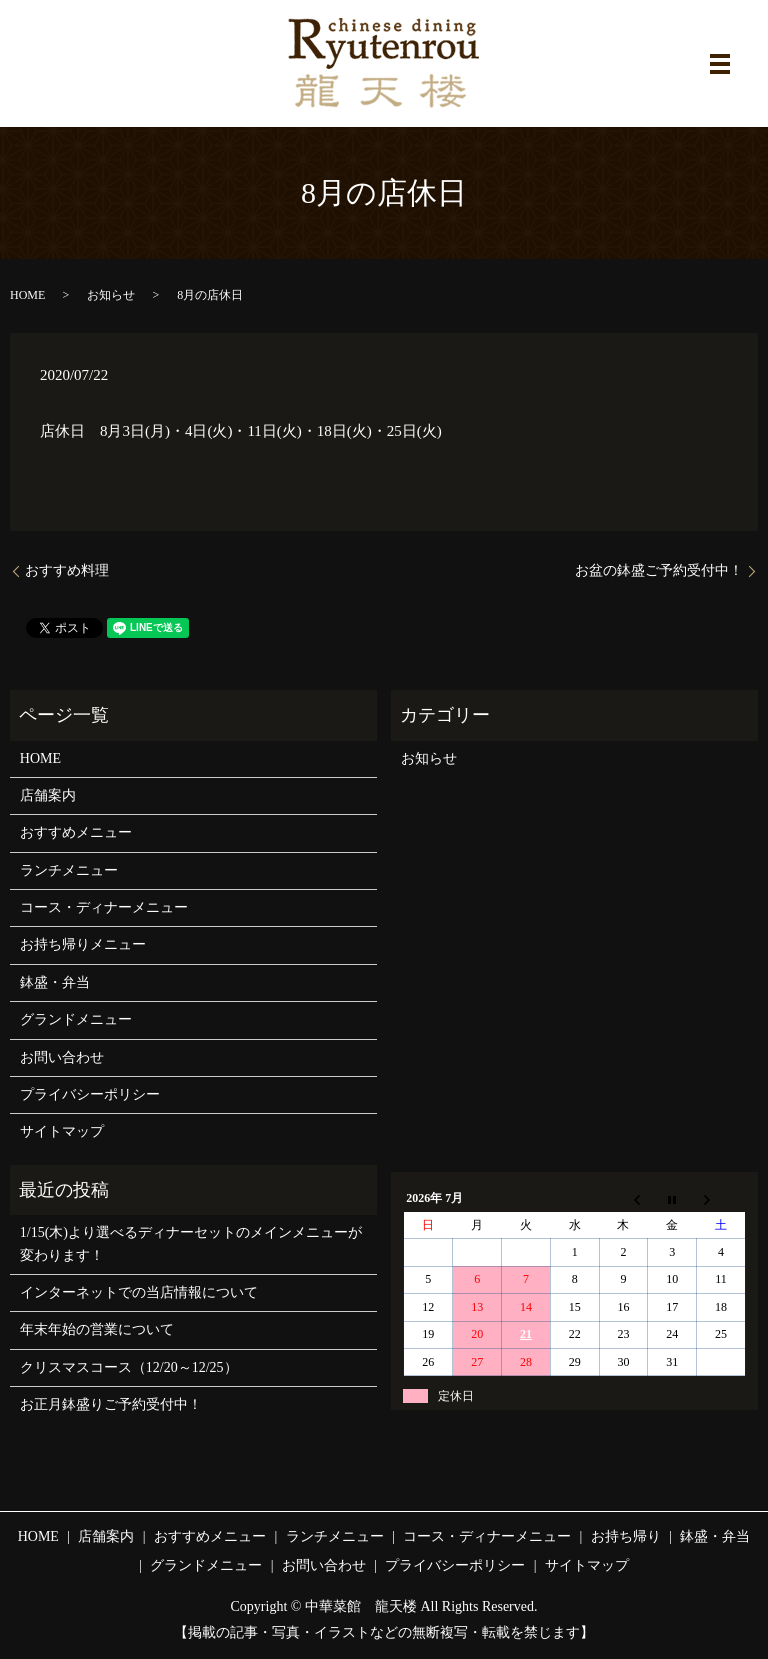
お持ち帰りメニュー (83, 944)
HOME (27, 295)
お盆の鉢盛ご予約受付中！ (659, 570)
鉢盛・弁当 (55, 982)
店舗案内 (48, 795)
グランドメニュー (76, 1019)
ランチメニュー (69, 870)
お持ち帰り (626, 1536)
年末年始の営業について (97, 1329)
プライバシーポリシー (90, 1094)
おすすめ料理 (67, 570)
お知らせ (111, 295)
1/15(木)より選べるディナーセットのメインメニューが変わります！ (191, 1243)
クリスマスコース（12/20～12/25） (129, 1367)
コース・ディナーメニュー (104, 907)
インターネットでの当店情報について (139, 1292)
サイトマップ (62, 1131)
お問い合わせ (62, 1057)
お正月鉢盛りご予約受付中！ (111, 1404)
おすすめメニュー (76, 832)
